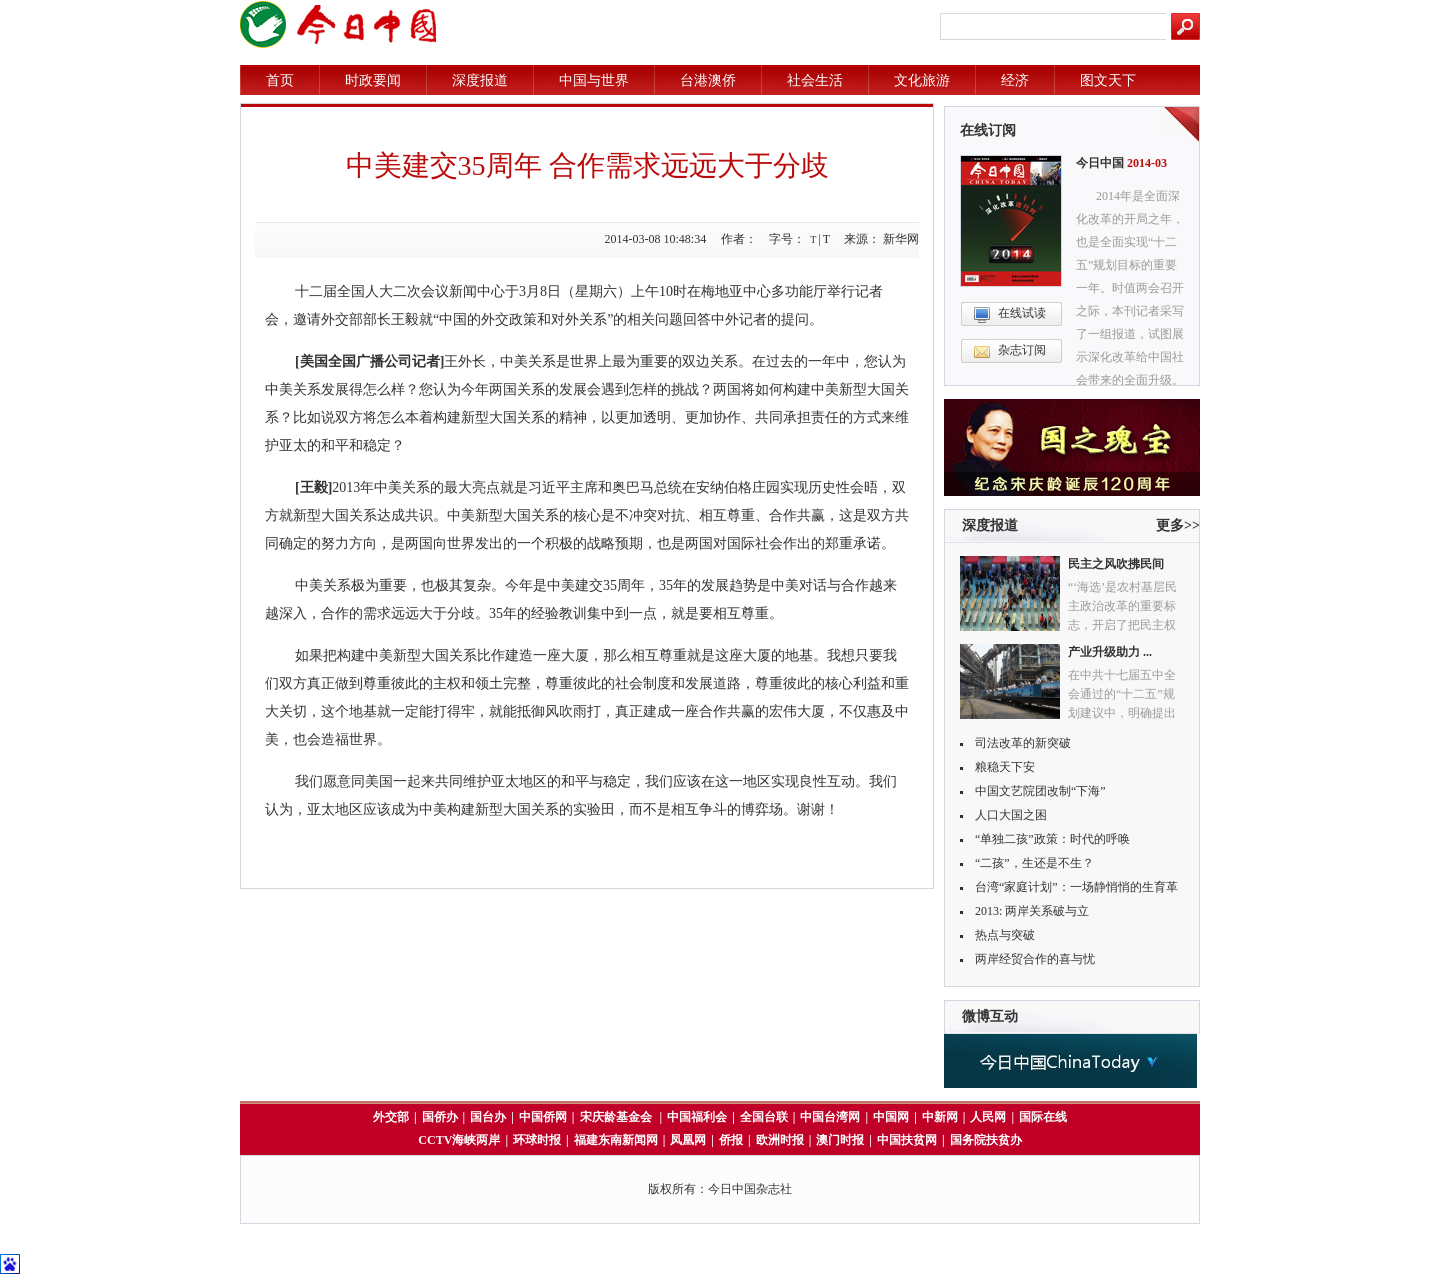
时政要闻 (373, 80)
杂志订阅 (1022, 350)
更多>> (1178, 525)
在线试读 (1022, 313)
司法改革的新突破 (1023, 743)
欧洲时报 (780, 1140)
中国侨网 (543, 1117)
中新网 (940, 1117)
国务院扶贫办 (986, 1140)
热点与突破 (1005, 935)
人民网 (988, 1117)
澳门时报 (840, 1140)
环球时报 (537, 1140)
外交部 (391, 1117)
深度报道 (480, 80)
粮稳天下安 (1005, 767)
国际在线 (1043, 1117)
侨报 (731, 1140)
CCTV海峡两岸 (459, 1140)
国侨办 (440, 1117)
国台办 (488, 1117)
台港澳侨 (708, 80)
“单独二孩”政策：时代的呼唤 (1052, 839)
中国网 (891, 1117)
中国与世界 (594, 80)
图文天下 (1108, 80)
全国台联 (764, 1117)
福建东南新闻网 (616, 1140)
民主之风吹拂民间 (1116, 564)
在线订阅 (988, 130)
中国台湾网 (830, 1117)
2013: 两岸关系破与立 (1032, 911)
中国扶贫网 (907, 1140)
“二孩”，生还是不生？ (1034, 863)
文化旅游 (922, 80)
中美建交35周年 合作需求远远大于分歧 (587, 165)
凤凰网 (688, 1140)
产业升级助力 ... (1110, 652)
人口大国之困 (1011, 815)
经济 (1015, 80)
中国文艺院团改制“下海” (1040, 791)
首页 (280, 80)
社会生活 (815, 80)
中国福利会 (697, 1117)
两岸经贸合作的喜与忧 (1035, 959)
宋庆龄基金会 (617, 1117)
